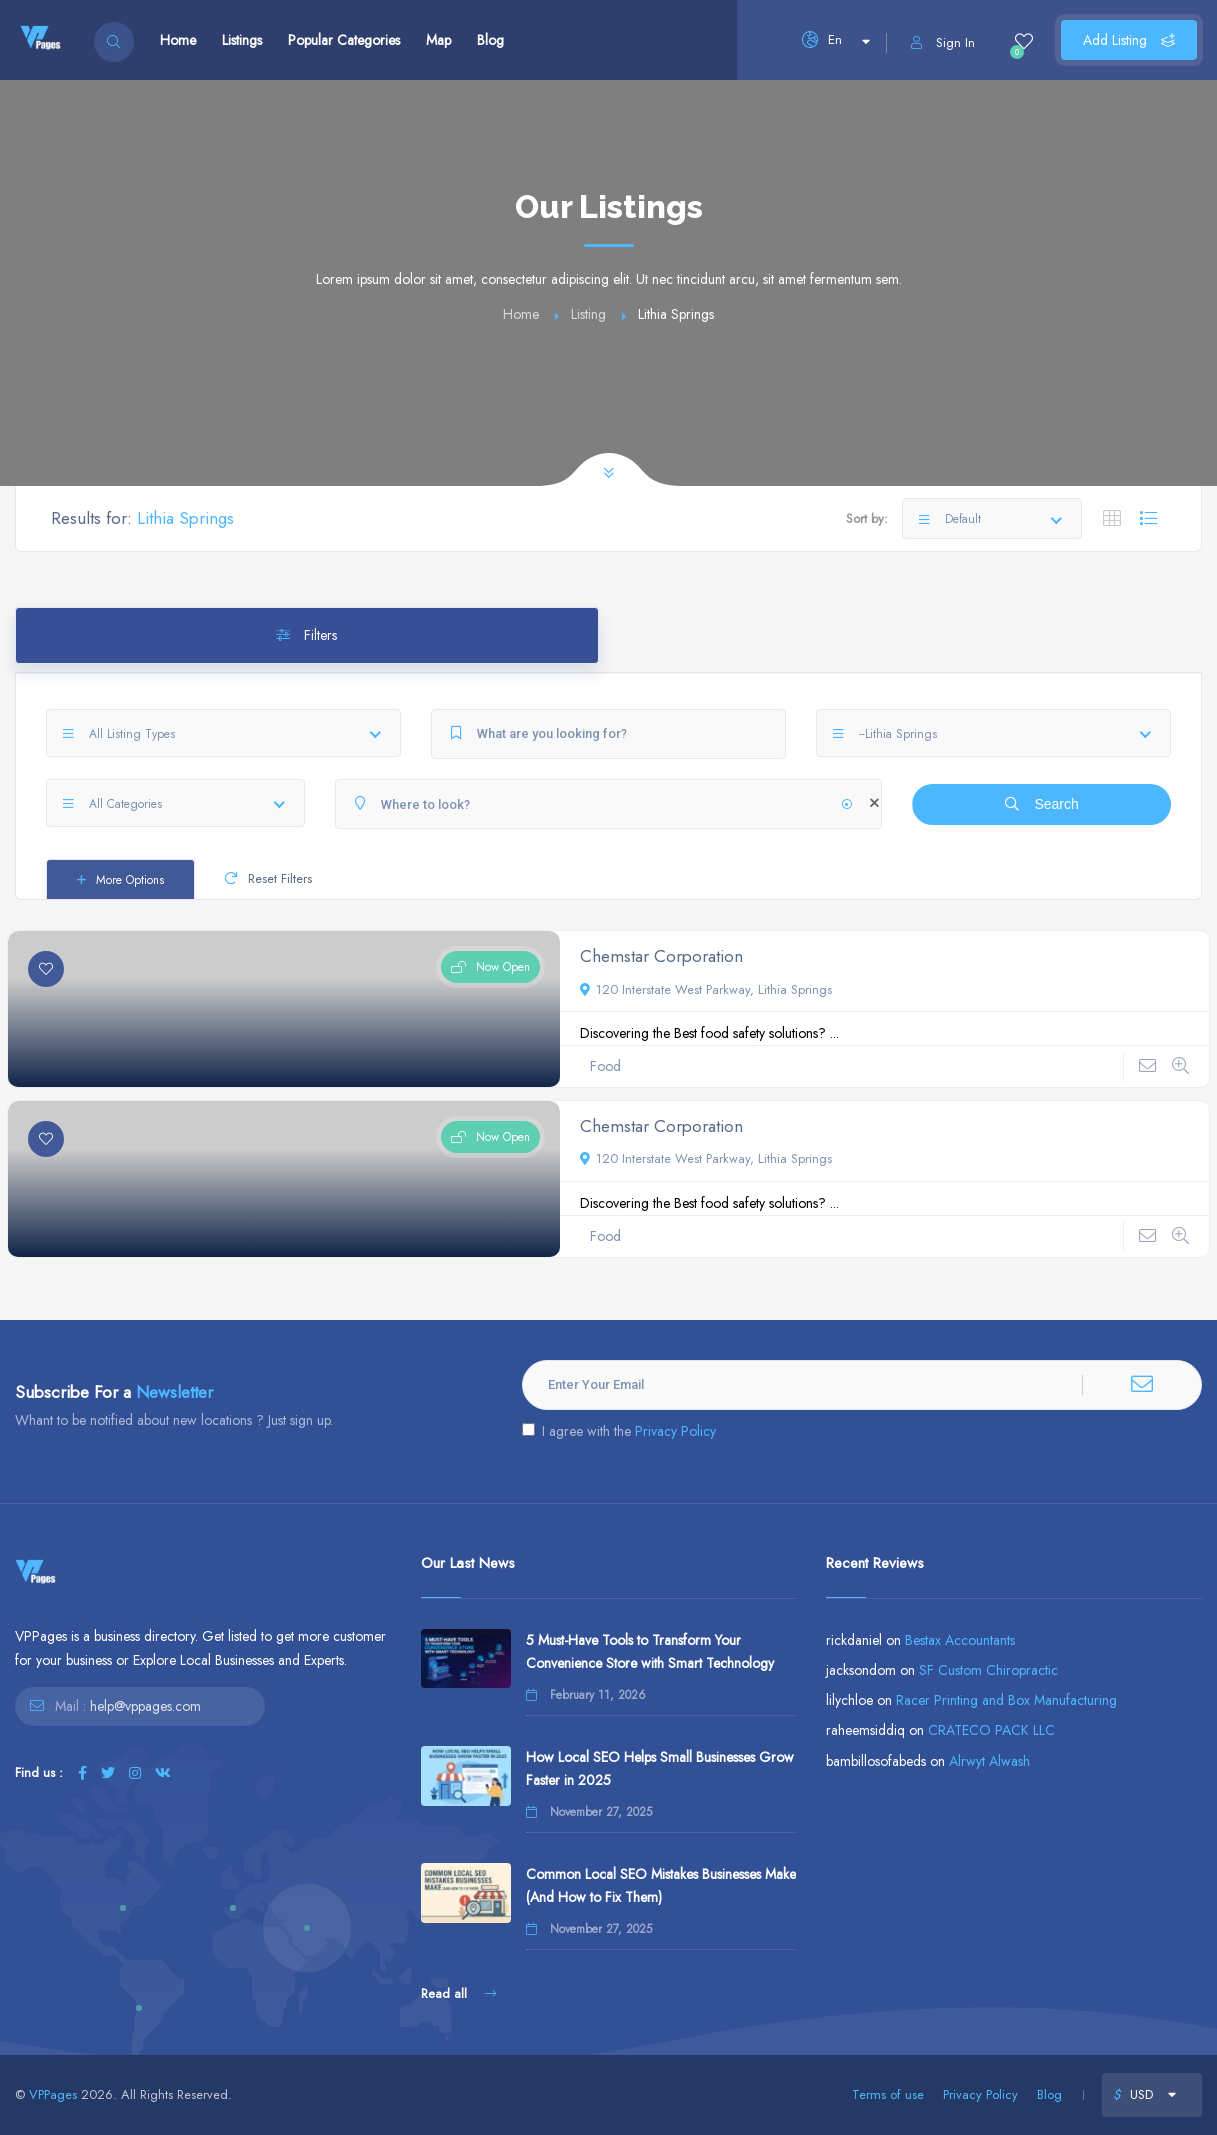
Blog (490, 40)
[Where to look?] (609, 804)
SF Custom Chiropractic (988, 1670)
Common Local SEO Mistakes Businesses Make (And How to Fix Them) (661, 1885)
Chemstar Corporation (661, 956)
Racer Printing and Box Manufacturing (1006, 1700)
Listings (242, 40)
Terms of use (888, 2094)
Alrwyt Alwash (989, 1761)
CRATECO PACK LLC (991, 1730)
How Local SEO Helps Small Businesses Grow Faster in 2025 (660, 1768)
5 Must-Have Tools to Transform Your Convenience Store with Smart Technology (650, 1651)
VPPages (53, 2094)
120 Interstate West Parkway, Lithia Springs (706, 989)
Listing (588, 314)
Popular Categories (344, 40)
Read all (458, 1993)
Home (178, 40)
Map (438, 40)
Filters (306, 635)
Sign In (943, 42)
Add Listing (1129, 40)
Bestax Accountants (960, 1640)
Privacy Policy (675, 1431)
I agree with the (619, 1431)
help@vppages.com (145, 1706)
